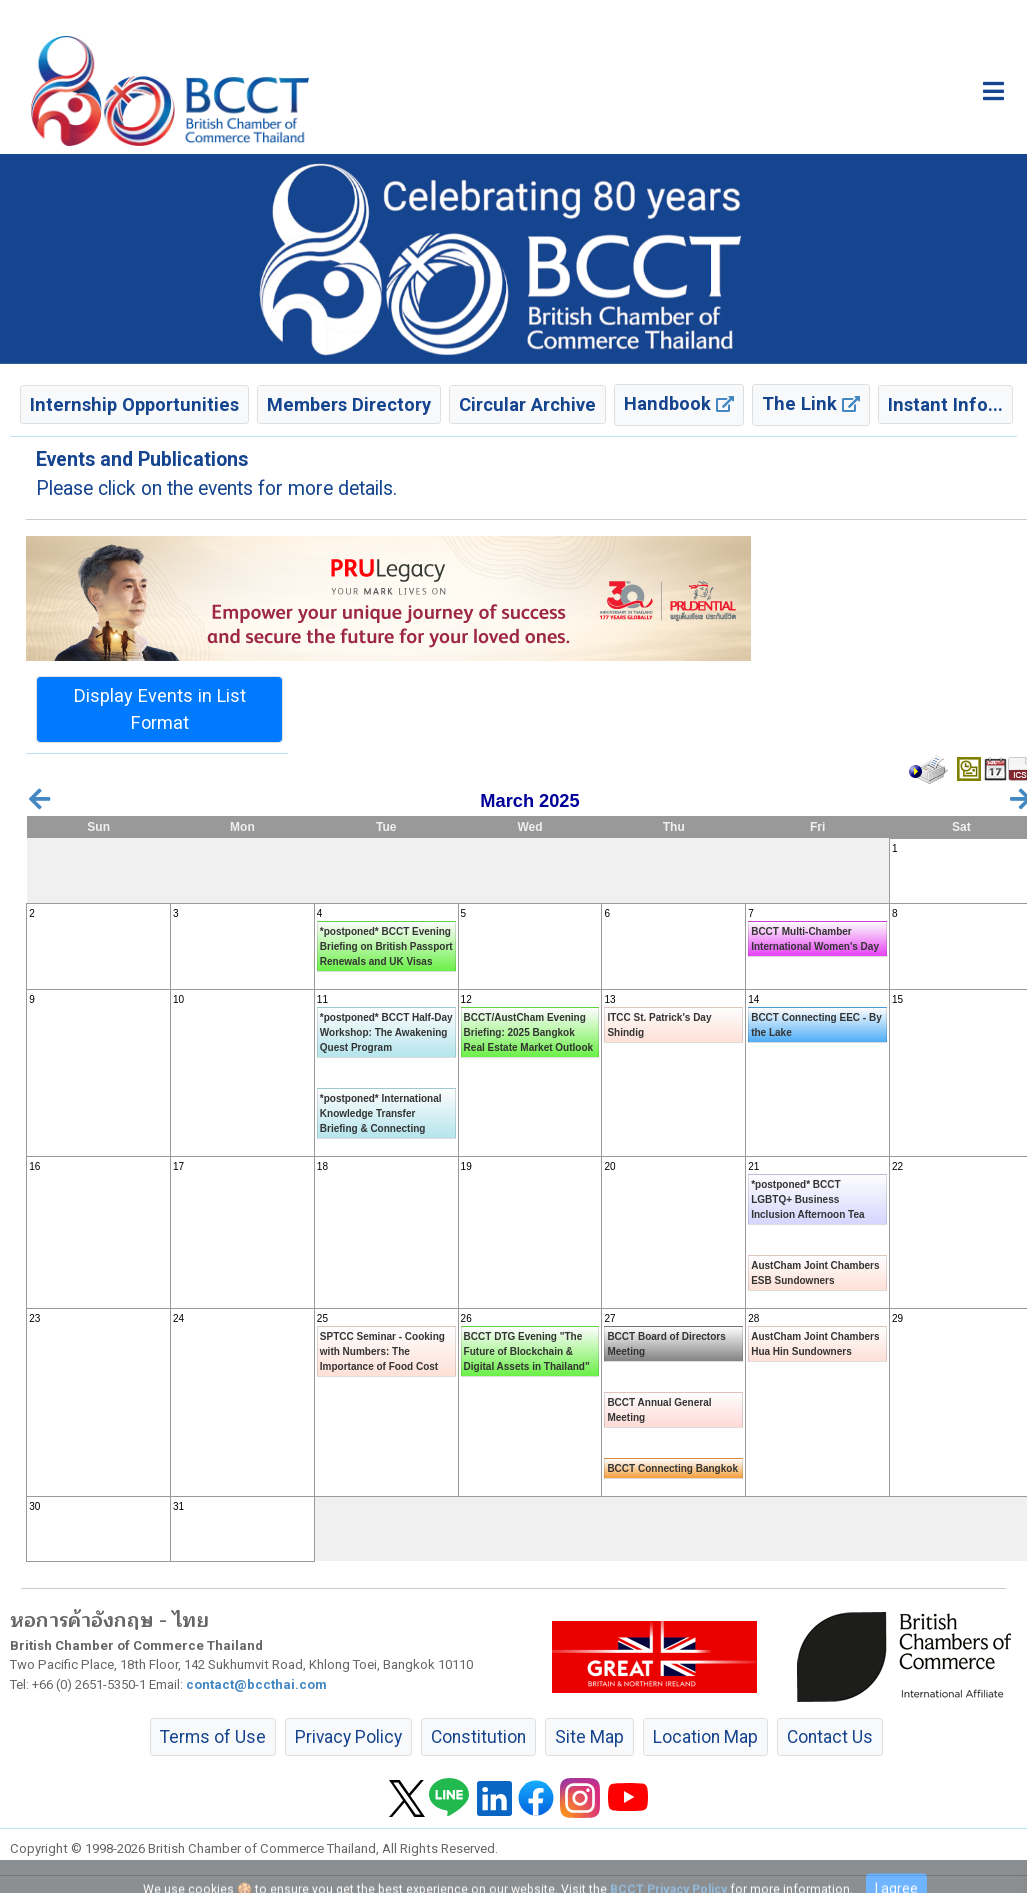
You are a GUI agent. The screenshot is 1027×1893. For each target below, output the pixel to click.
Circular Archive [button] (527, 404)
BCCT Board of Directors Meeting (666, 1344)
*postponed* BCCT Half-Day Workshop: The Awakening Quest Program (386, 1032)
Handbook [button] (679, 403)
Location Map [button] (705, 1737)
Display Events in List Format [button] (160, 709)
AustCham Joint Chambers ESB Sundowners (815, 1273)
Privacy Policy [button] (348, 1737)
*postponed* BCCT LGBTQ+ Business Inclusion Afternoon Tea (807, 1199)
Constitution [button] (478, 1737)
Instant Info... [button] (945, 404)
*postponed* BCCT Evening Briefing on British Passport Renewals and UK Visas (386, 946)
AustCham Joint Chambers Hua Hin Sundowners (815, 1344)
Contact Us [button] (830, 1737)
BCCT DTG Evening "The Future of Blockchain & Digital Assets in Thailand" (527, 1351)
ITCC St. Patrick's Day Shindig (659, 1025)
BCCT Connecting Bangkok (672, 1468)
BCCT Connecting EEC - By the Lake (816, 1025)
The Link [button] (811, 403)
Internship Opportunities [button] (134, 404)
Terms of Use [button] (213, 1737)
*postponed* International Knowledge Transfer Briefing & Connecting (381, 1113)
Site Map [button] (589, 1737)
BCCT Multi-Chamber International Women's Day (815, 939)
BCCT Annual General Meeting (659, 1410)
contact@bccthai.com (256, 1684)
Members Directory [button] (349, 404)
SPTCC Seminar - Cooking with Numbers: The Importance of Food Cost (382, 1351)
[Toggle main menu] (993, 91)
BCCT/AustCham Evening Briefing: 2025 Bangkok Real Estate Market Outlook (528, 1032)
